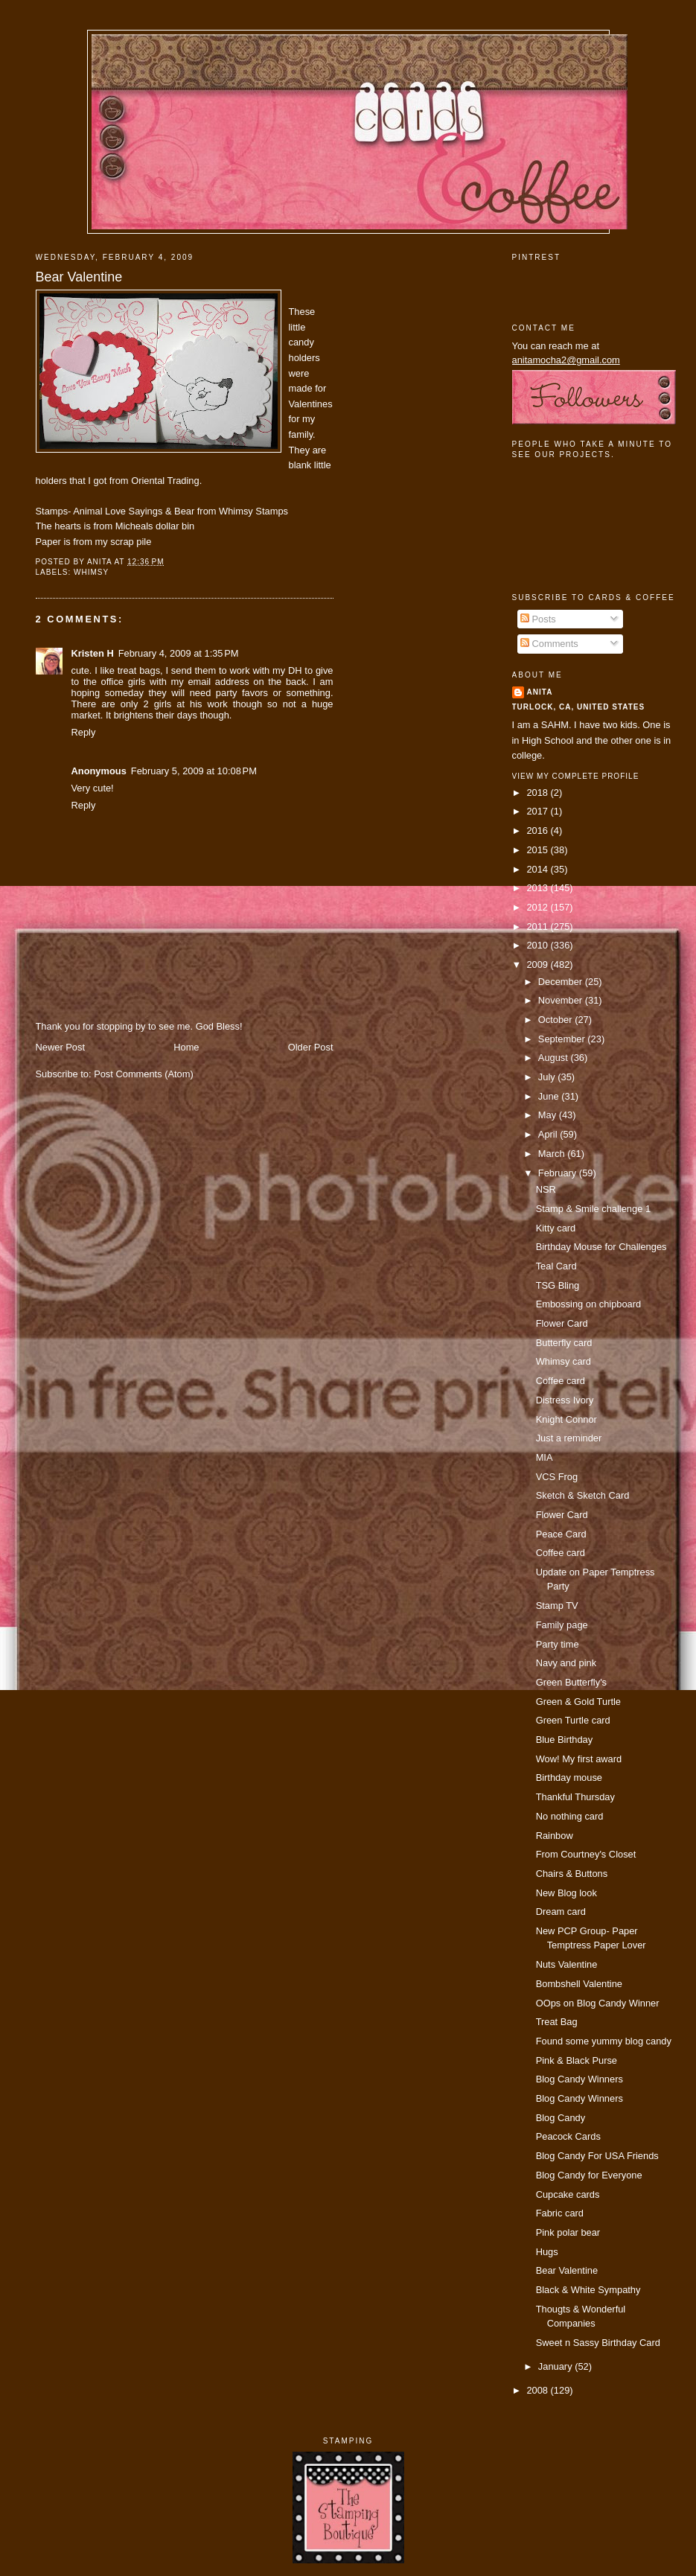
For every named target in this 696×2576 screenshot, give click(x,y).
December (561, 981)
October (556, 1019)
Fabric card (560, 2213)
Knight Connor (566, 1419)
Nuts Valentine (567, 1964)
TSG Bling (558, 1285)
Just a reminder (569, 1438)
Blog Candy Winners (579, 2079)
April (549, 1134)
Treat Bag (557, 2021)
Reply (83, 732)
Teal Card (556, 1266)
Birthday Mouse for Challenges (601, 1246)
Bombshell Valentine (579, 1983)
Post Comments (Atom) (144, 1074)
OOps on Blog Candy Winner (598, 2003)
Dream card (561, 1911)
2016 (538, 830)
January (556, 2366)
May (548, 1114)
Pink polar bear (568, 2232)
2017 (538, 811)
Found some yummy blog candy (603, 2041)
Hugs (547, 2251)
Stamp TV (557, 1605)
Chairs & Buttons (572, 1873)
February (558, 1173)
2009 (538, 964)
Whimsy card (563, 1361)
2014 (538, 869)
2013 (538, 887)
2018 (538, 792)
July (548, 1077)
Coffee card (560, 1380)
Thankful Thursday (575, 1796)
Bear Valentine (79, 277)
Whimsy (91, 572)
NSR (546, 1189)
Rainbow (554, 1835)
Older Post (310, 1047)
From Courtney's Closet (586, 1854)
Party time (557, 1644)
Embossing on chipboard (589, 1304)
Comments (549, 643)
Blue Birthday (564, 1739)
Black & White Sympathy (588, 2289)
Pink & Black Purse (576, 2060)
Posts (538, 619)
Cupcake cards (568, 2194)
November (561, 1000)
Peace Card (561, 1534)
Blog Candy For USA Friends (597, 2155)
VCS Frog (557, 1476)
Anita (540, 692)
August (554, 1057)
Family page (562, 1624)
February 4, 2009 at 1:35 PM (178, 653)
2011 (538, 926)
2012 (538, 907)
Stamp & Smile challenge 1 (593, 1208)
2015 (538, 849)
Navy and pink (566, 1662)
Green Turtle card (573, 1720)
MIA (544, 1457)
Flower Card (562, 1323)
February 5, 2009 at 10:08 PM (194, 771)
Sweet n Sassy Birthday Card (598, 2342)
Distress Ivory (565, 1400)
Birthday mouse (569, 1777)
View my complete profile (575, 776)
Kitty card (556, 1228)
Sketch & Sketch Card (583, 1495)
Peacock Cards (568, 2136)
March (552, 1153)
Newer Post (60, 1047)
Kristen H (92, 653)
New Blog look (566, 1892)
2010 (538, 945)
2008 (538, 2390)
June (549, 1096)
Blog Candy (560, 2117)
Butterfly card (564, 1342)
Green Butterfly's (571, 1682)
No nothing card (570, 1816)
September (562, 1039)
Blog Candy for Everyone (589, 2175)
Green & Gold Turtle (578, 1701)
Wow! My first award (579, 1758)
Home (186, 1047)
